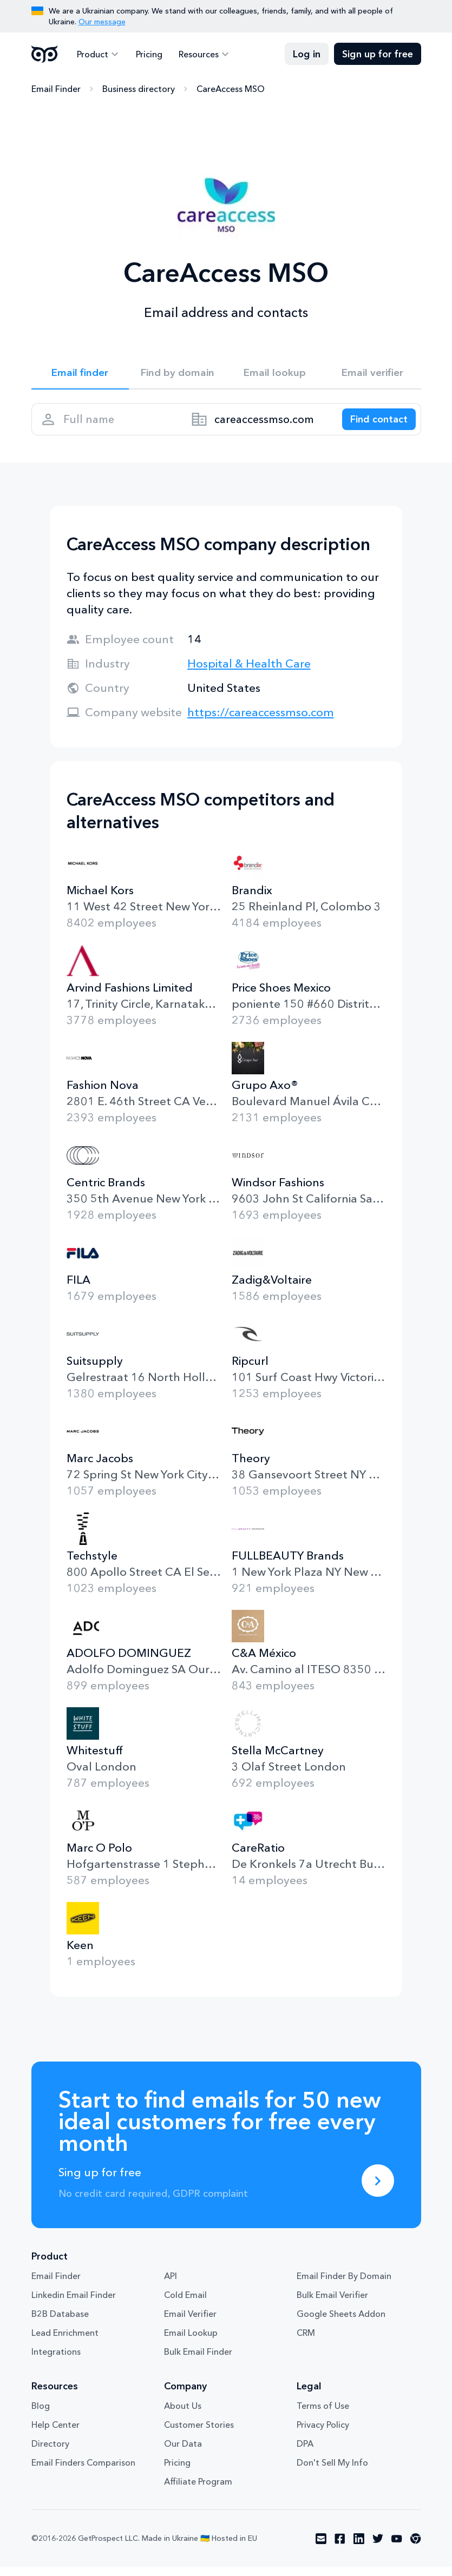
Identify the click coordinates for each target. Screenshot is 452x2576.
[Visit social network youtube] (396, 2547)
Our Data (183, 2452)
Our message (102, 22)
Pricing (146, 54)
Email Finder (56, 89)
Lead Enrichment (65, 2341)
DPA (305, 2452)
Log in (306, 54)
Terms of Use (323, 2414)
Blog (40, 2414)
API (170, 2285)
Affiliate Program (198, 2490)
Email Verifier (190, 2322)
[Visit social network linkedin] (358, 2547)
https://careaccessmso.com (260, 721)
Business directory (138, 89)
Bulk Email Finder (198, 2360)
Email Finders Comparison (83, 2471)
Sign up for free (377, 54)
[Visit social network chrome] (415, 2547)
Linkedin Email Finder (73, 2303)
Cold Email (185, 2303)
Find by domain (177, 374)
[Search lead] (373, 425)
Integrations (56, 2360)
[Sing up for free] (378, 2190)
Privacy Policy (323, 2433)
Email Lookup (191, 2341)
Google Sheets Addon (341, 2322)
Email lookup (274, 374)
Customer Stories (199, 2433)
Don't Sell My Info (332, 2471)
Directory (50, 2452)
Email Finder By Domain (344, 2285)
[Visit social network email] (321, 2547)
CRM (306, 2341)
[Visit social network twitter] (377, 2547)
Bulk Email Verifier (332, 2303)
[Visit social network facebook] (340, 2547)
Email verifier (372, 374)
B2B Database (60, 2322)
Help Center (55, 2433)
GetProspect (44, 54)
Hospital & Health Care (249, 672)
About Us (182, 2414)
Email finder (79, 374)
